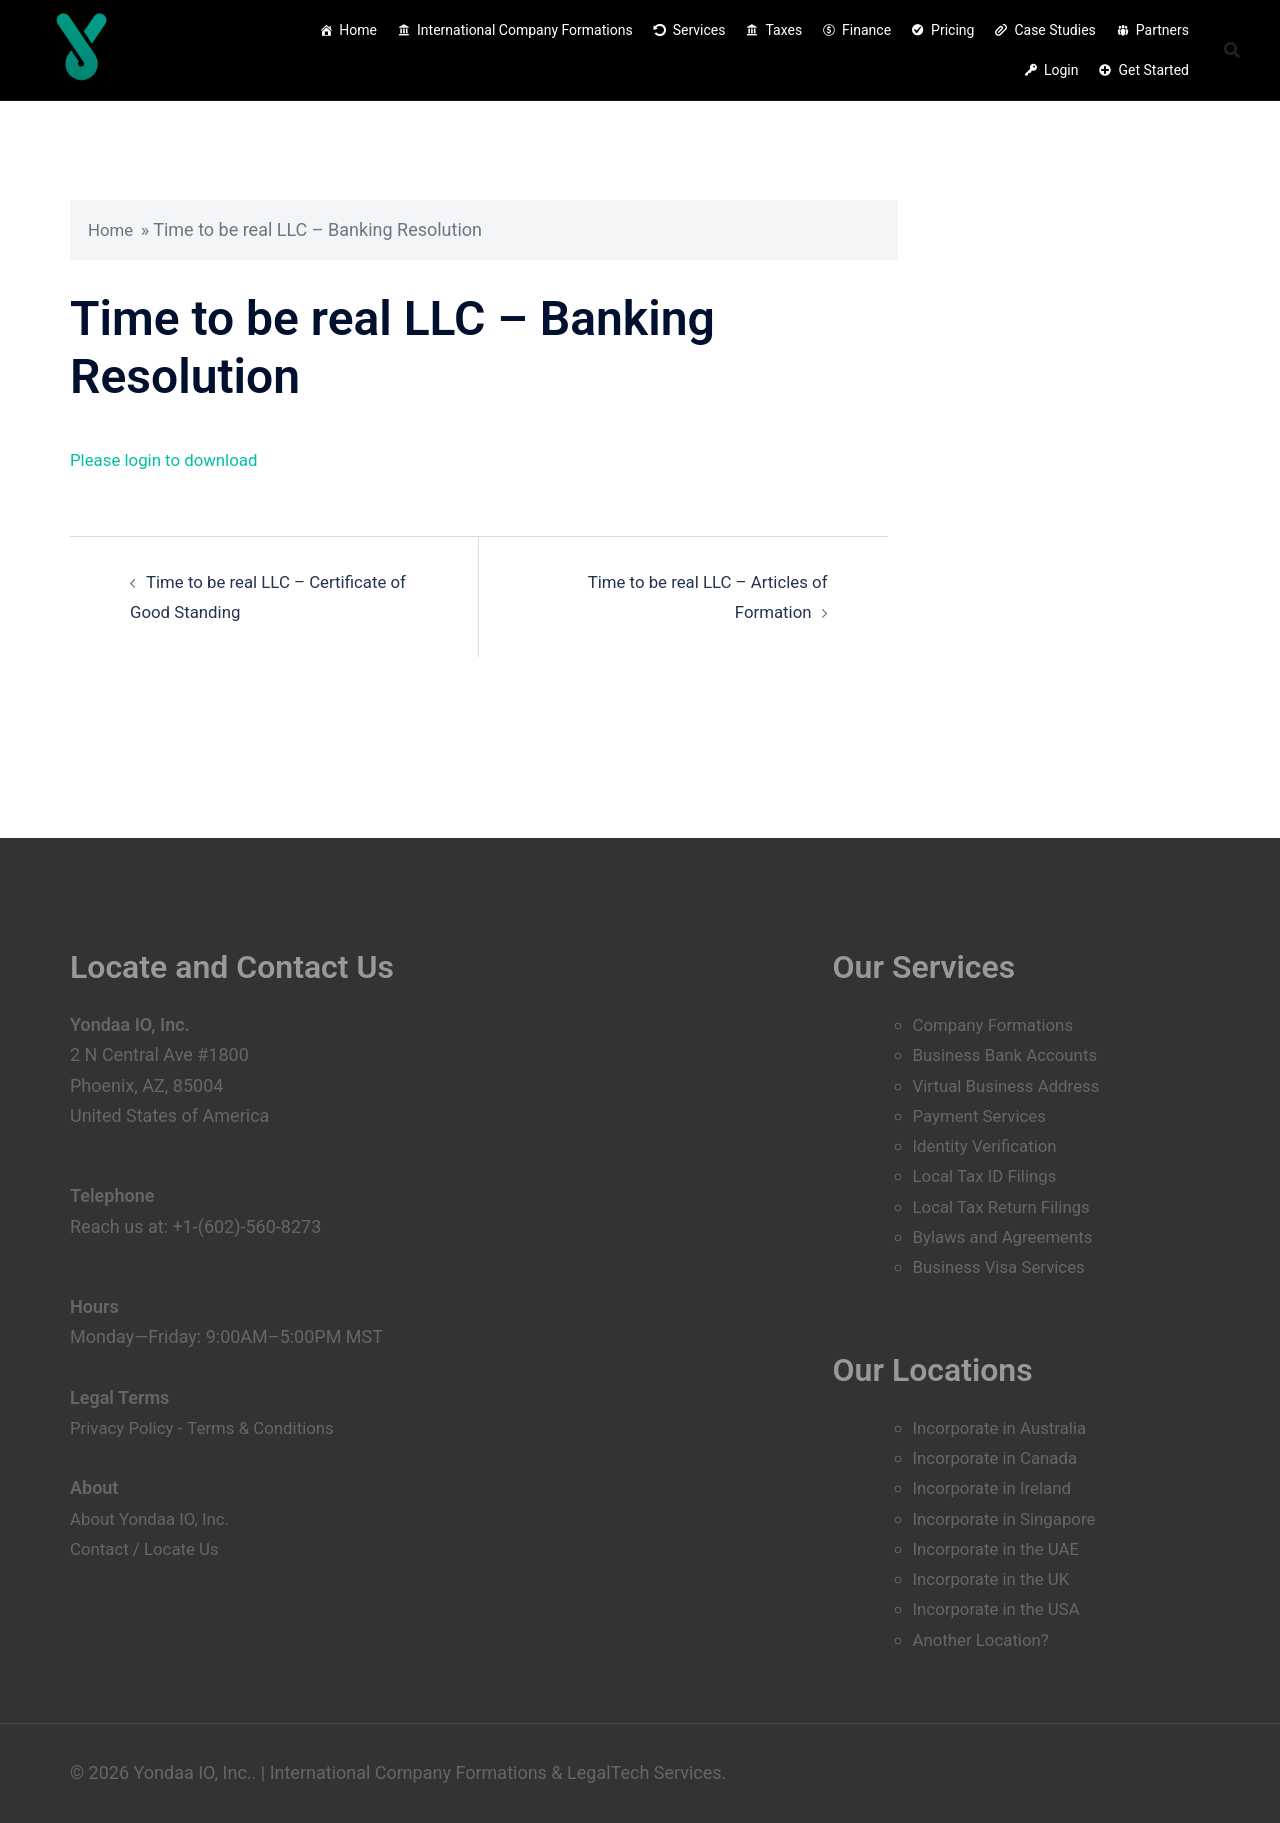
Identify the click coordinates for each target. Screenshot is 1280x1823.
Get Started (1153, 70)
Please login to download (170, 459)
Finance (866, 30)
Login (1061, 70)
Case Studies (1054, 30)
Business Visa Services (1005, 1266)
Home (358, 30)
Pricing (952, 30)
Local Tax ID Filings (990, 1175)
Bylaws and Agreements (1009, 1236)
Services (699, 30)
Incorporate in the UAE (1002, 1548)
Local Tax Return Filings (1008, 1206)
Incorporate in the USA (1002, 1608)
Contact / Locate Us (149, 1487)
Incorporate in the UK (997, 1578)
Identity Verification (990, 1145)
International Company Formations (525, 30)
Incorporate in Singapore (1011, 1518)
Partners (1162, 30)
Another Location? (986, 1639)
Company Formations (999, 964)
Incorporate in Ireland (998, 1487)
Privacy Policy (125, 1367)
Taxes (783, 30)
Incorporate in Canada (1001, 1457)
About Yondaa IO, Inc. (155, 1457)
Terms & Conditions (272, 1367)
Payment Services (984, 1115)
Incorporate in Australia (1006, 1427)
